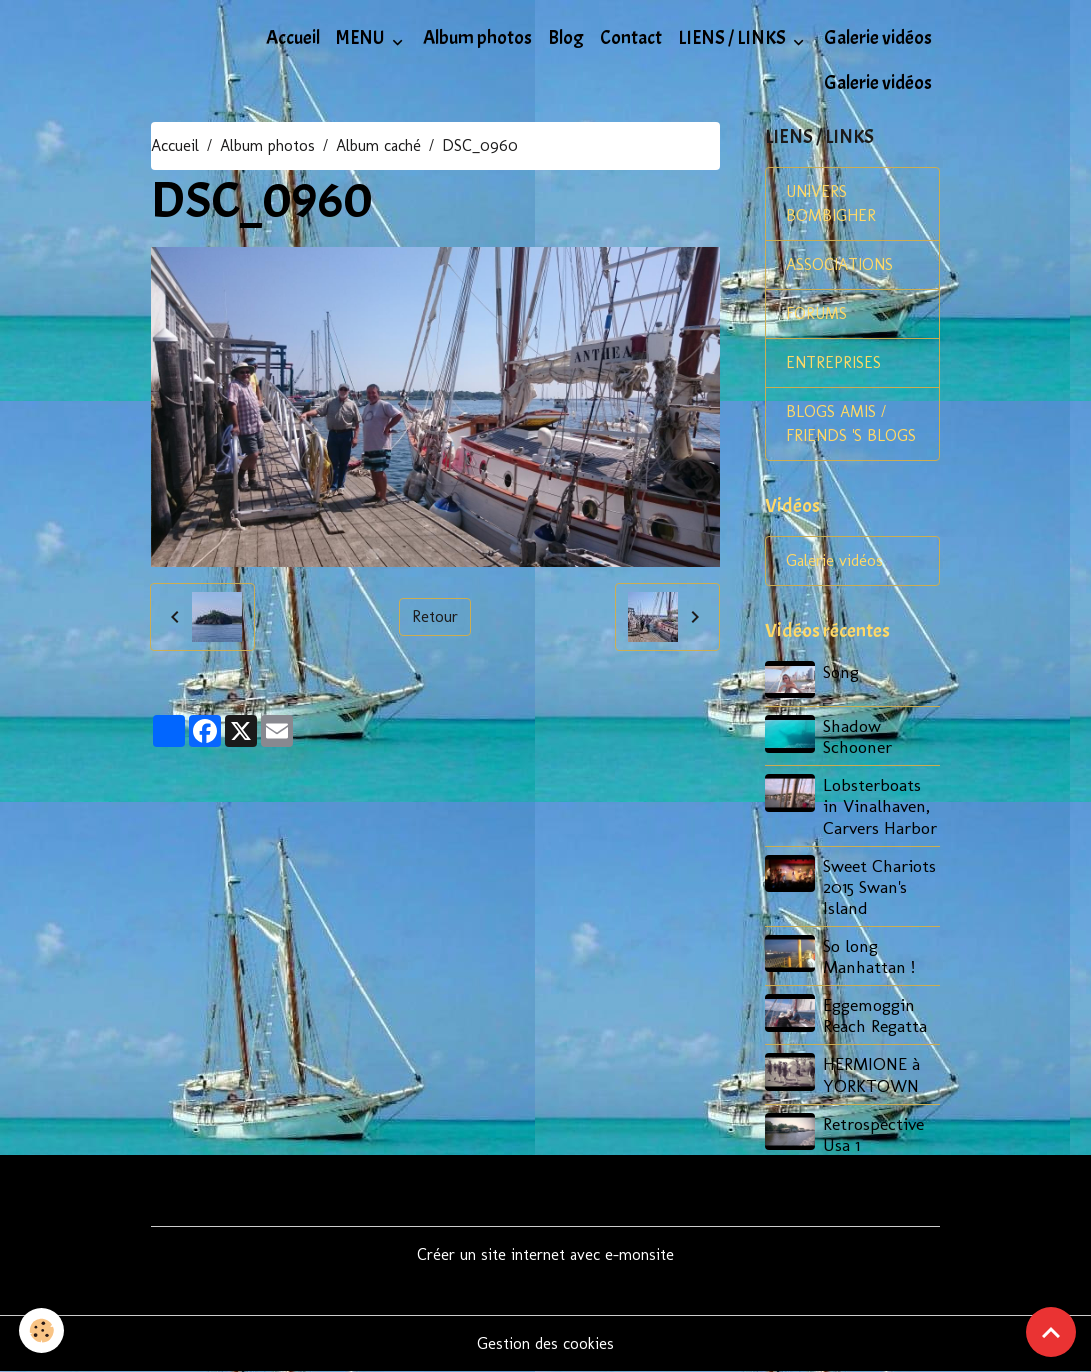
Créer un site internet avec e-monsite (545, 1254)
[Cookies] (42, 1330)
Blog (566, 38)
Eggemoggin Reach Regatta (875, 1015)
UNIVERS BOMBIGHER (831, 203)
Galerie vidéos (878, 38)
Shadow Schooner (857, 736)
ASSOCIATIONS (839, 264)
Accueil (293, 38)
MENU (362, 38)
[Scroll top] (1051, 1332)
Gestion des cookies (545, 1343)
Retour (435, 616)
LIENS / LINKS (733, 38)
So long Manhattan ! (869, 956)
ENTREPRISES (833, 362)
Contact (631, 38)
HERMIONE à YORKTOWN (871, 1074)
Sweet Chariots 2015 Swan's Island (879, 886)
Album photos (477, 38)
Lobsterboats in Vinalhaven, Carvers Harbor (880, 805)
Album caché (378, 145)
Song (841, 671)
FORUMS (816, 313)
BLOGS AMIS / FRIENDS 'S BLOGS (851, 423)
